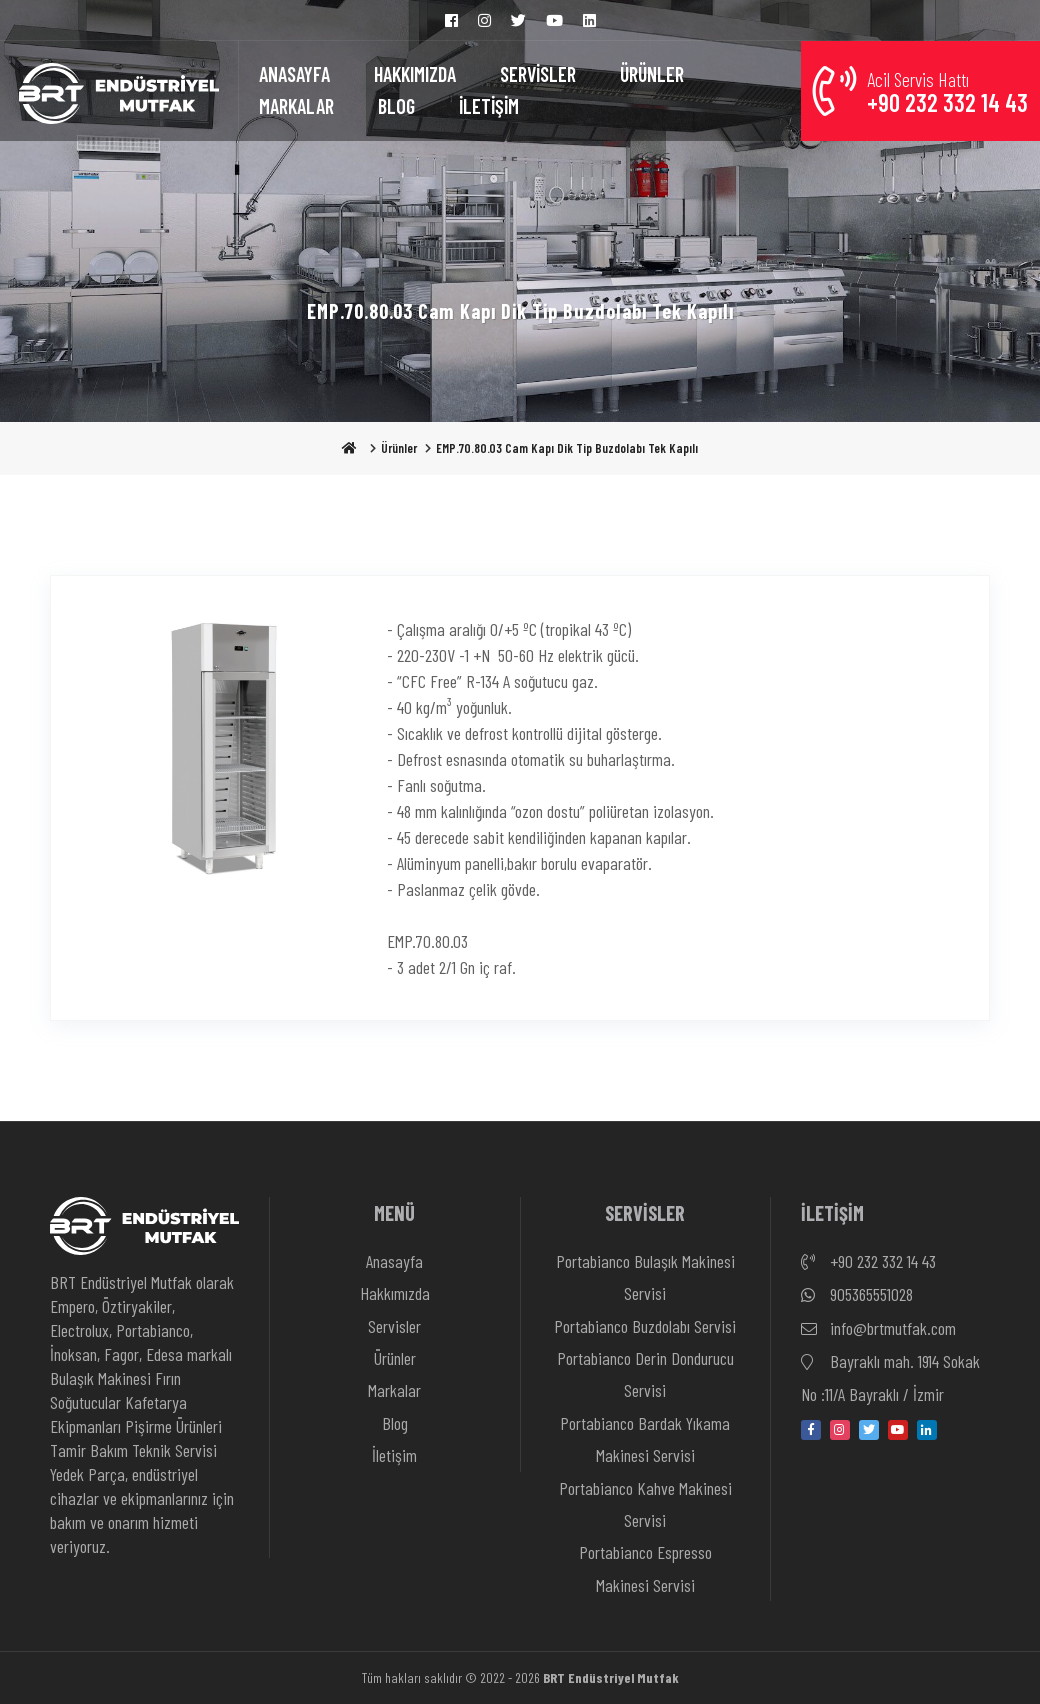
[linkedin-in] (927, 1430)
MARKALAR (296, 106)
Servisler (394, 1326)
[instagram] (840, 1430)
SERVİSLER (538, 74)
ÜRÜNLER (652, 74)
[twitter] (869, 1430)
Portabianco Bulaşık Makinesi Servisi (645, 1277)
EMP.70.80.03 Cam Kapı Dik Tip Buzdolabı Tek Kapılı (567, 448)
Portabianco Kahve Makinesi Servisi (645, 1504)
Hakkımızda (395, 1293)
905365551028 (857, 1295)
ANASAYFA (294, 74)
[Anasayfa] (119, 91)
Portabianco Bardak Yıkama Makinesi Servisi (645, 1439)
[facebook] (811, 1430)
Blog (395, 1423)
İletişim (394, 1455)
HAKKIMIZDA (415, 74)
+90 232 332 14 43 (868, 1262)
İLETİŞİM (489, 106)
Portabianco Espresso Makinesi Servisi (645, 1568)
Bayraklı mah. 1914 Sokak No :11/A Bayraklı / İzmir (890, 1375)
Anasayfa (394, 1261)
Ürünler (399, 448)
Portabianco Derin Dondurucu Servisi (645, 1374)
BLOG (396, 106)
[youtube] (898, 1430)
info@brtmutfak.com (878, 1329)
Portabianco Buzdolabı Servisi (645, 1326)
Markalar (394, 1390)
